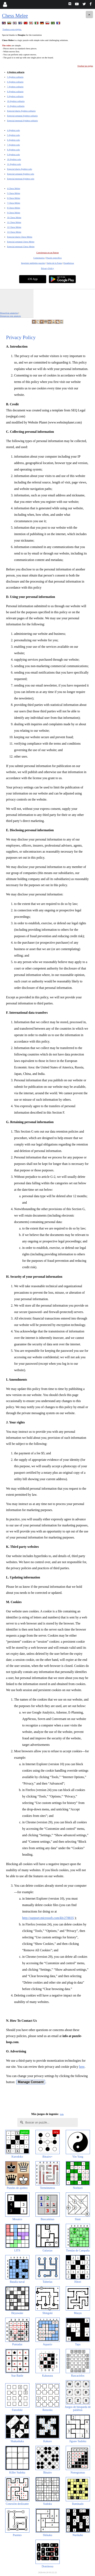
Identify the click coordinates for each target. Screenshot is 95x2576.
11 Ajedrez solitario (15, 106)
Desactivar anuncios (9, 313)
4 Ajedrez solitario (15, 72)
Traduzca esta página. (12, 29)
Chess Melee (15, 15)
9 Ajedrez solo (13, 154)
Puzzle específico (54, 258)
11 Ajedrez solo (14, 164)
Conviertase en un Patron (47, 252)
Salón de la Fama (54, 263)
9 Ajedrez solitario (15, 96)
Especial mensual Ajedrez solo (20, 178)
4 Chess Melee (13, 188)
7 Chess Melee (13, 203)
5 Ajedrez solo (13, 135)
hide (62, 2114)
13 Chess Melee (14, 232)
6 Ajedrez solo (13, 140)
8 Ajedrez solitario (15, 91)
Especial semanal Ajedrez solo (20, 174)
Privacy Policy (47, 268)
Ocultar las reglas (85, 66)
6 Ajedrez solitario (15, 82)
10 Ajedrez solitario (16, 101)
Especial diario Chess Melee (19, 237)
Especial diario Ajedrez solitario (21, 111)
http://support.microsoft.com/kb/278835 (48, 1918)
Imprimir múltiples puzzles (33, 263)
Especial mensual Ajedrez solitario (22, 120)
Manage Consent (31, 2082)
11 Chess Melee (14, 222)
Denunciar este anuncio (10, 316)
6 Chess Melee (13, 198)
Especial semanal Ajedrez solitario (22, 115)
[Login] (5, 4)
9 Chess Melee (13, 212)
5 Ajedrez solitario (15, 77)
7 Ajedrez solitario (15, 86)
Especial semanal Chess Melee (20, 241)
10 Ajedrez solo (14, 159)
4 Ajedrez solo (13, 130)
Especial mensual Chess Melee (20, 246)
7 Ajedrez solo (13, 145)
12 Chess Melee (14, 227)
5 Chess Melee (13, 193)
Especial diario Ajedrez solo (19, 169)
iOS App (33, 279)
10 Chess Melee (14, 217)
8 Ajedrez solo (13, 149)
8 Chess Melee (13, 207)
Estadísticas (69, 263)
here (82, 2066)
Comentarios (39, 258)
